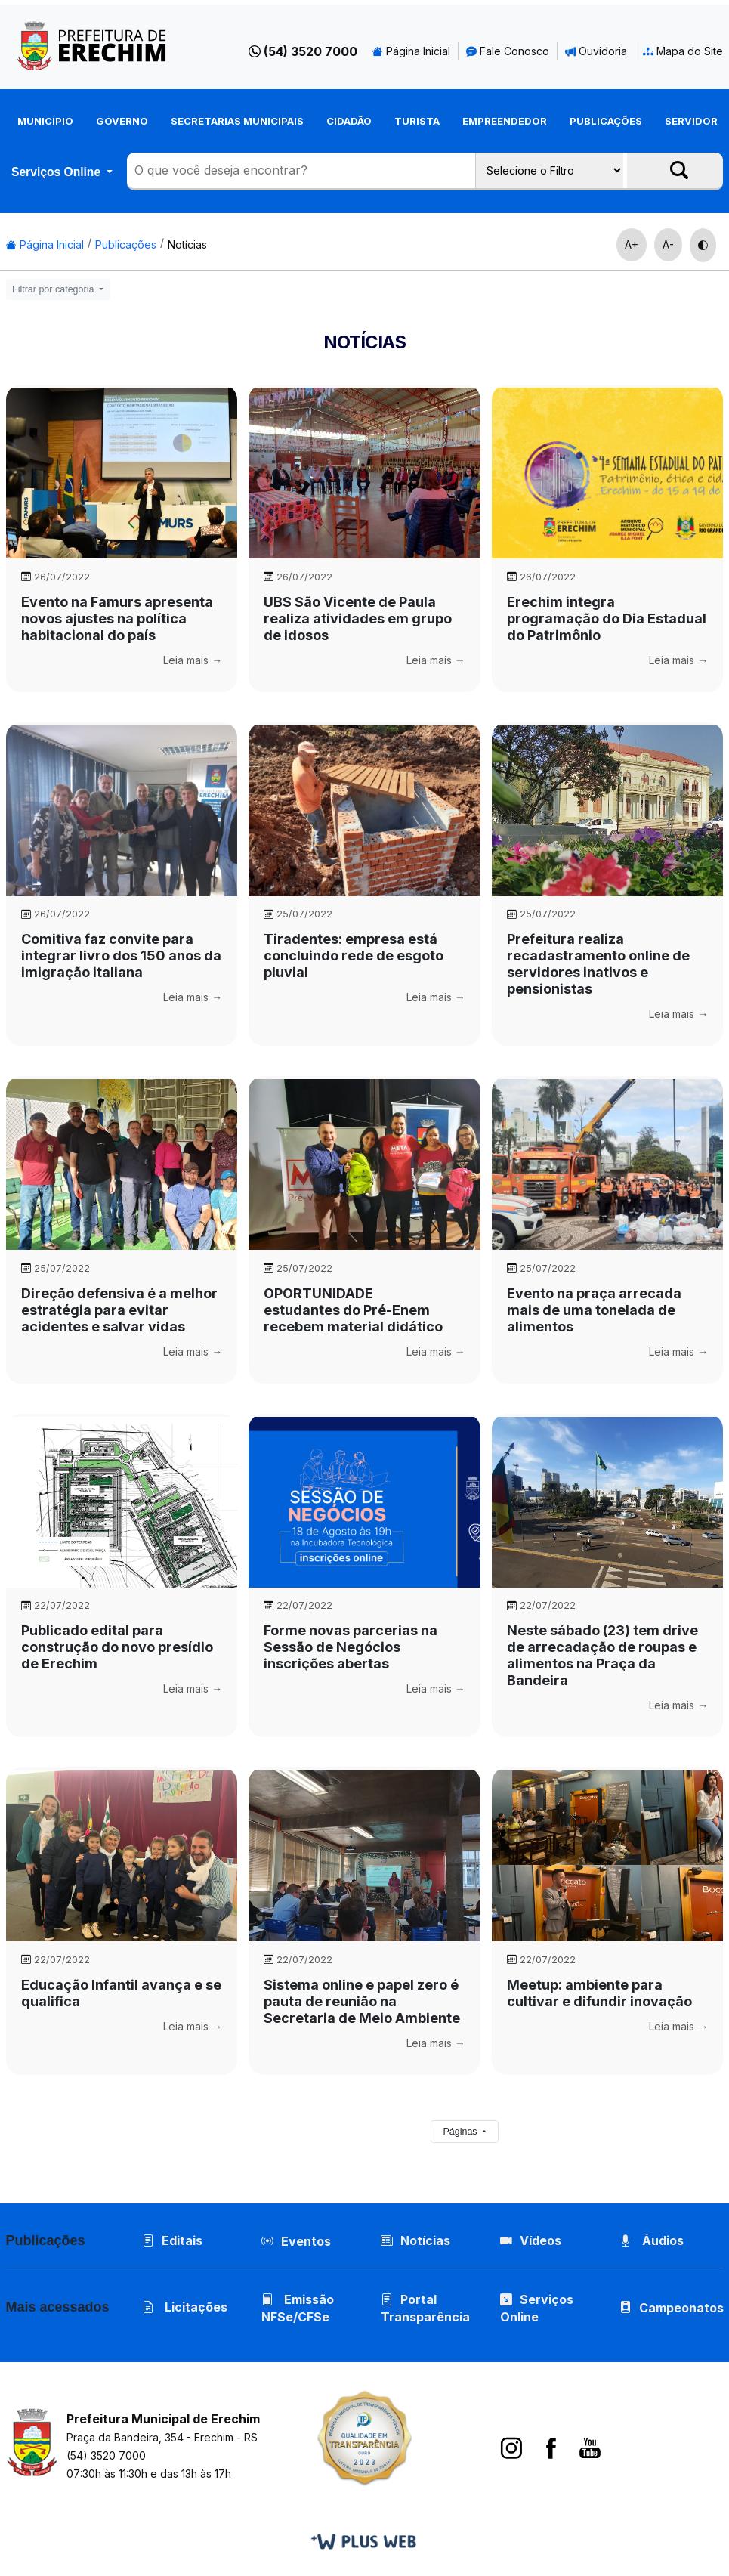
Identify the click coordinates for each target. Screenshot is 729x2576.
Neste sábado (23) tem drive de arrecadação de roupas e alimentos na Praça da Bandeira (602, 1655)
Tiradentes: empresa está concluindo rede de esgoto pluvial (353, 955)
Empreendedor (504, 121)
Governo (122, 121)
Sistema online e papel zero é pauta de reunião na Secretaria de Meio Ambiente (362, 2001)
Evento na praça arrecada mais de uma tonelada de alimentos (594, 1309)
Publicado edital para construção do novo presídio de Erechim (117, 1646)
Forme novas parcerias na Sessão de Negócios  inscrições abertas (350, 1646)
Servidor (691, 121)
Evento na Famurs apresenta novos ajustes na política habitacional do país (117, 618)
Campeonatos (681, 2307)
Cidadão (349, 121)
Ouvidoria (596, 51)
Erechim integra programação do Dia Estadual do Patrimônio (606, 618)
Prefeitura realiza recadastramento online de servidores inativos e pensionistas (598, 964)
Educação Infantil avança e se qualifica (121, 1993)
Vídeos (530, 2240)
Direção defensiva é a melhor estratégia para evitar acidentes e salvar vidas (119, 1309)
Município (45, 121)
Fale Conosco (507, 51)
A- (668, 244)
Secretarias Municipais (237, 121)
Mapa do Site (683, 51)
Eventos (306, 2241)
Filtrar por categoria (54, 289)
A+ (631, 244)
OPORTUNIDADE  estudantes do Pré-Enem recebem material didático (353, 1309)
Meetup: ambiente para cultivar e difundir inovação (599, 1993)
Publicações (606, 121)
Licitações (184, 2307)
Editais (172, 2240)
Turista (417, 121)
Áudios (651, 2240)
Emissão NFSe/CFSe (297, 2308)
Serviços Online (57, 171)
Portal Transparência (425, 2308)
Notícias (187, 244)
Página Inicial (411, 51)
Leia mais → (192, 660)
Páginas (461, 2131)
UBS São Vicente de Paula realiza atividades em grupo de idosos (358, 618)
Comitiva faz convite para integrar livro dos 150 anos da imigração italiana (121, 955)
